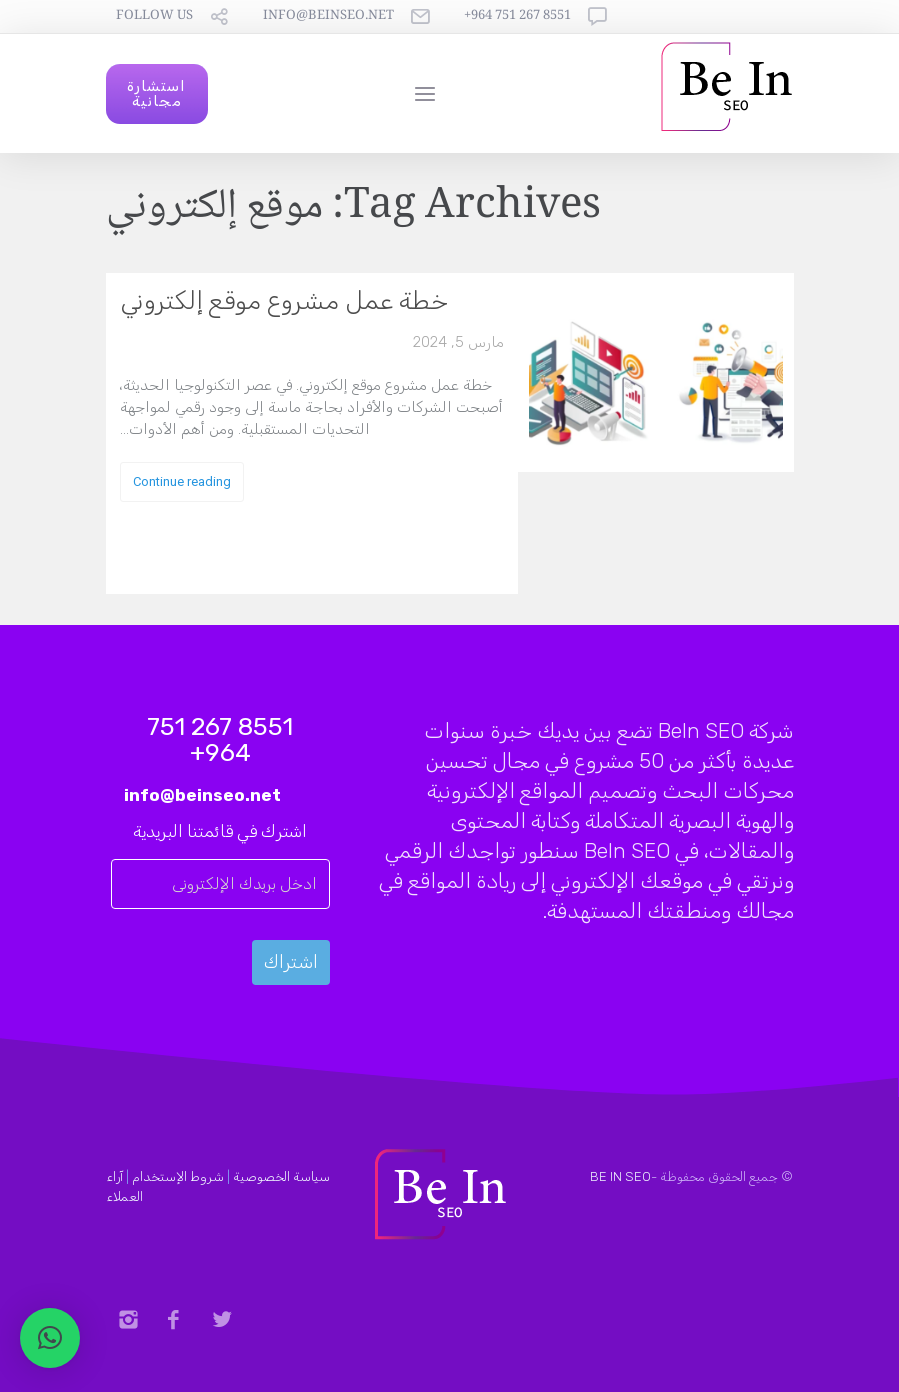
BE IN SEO (620, 1176)
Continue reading (182, 481)
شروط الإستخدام (178, 1176)
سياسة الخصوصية (281, 1176)
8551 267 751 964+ (517, 16)
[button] (50, 1338)
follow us (154, 16)
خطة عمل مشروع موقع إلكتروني (284, 300)
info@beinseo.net (328, 16)
